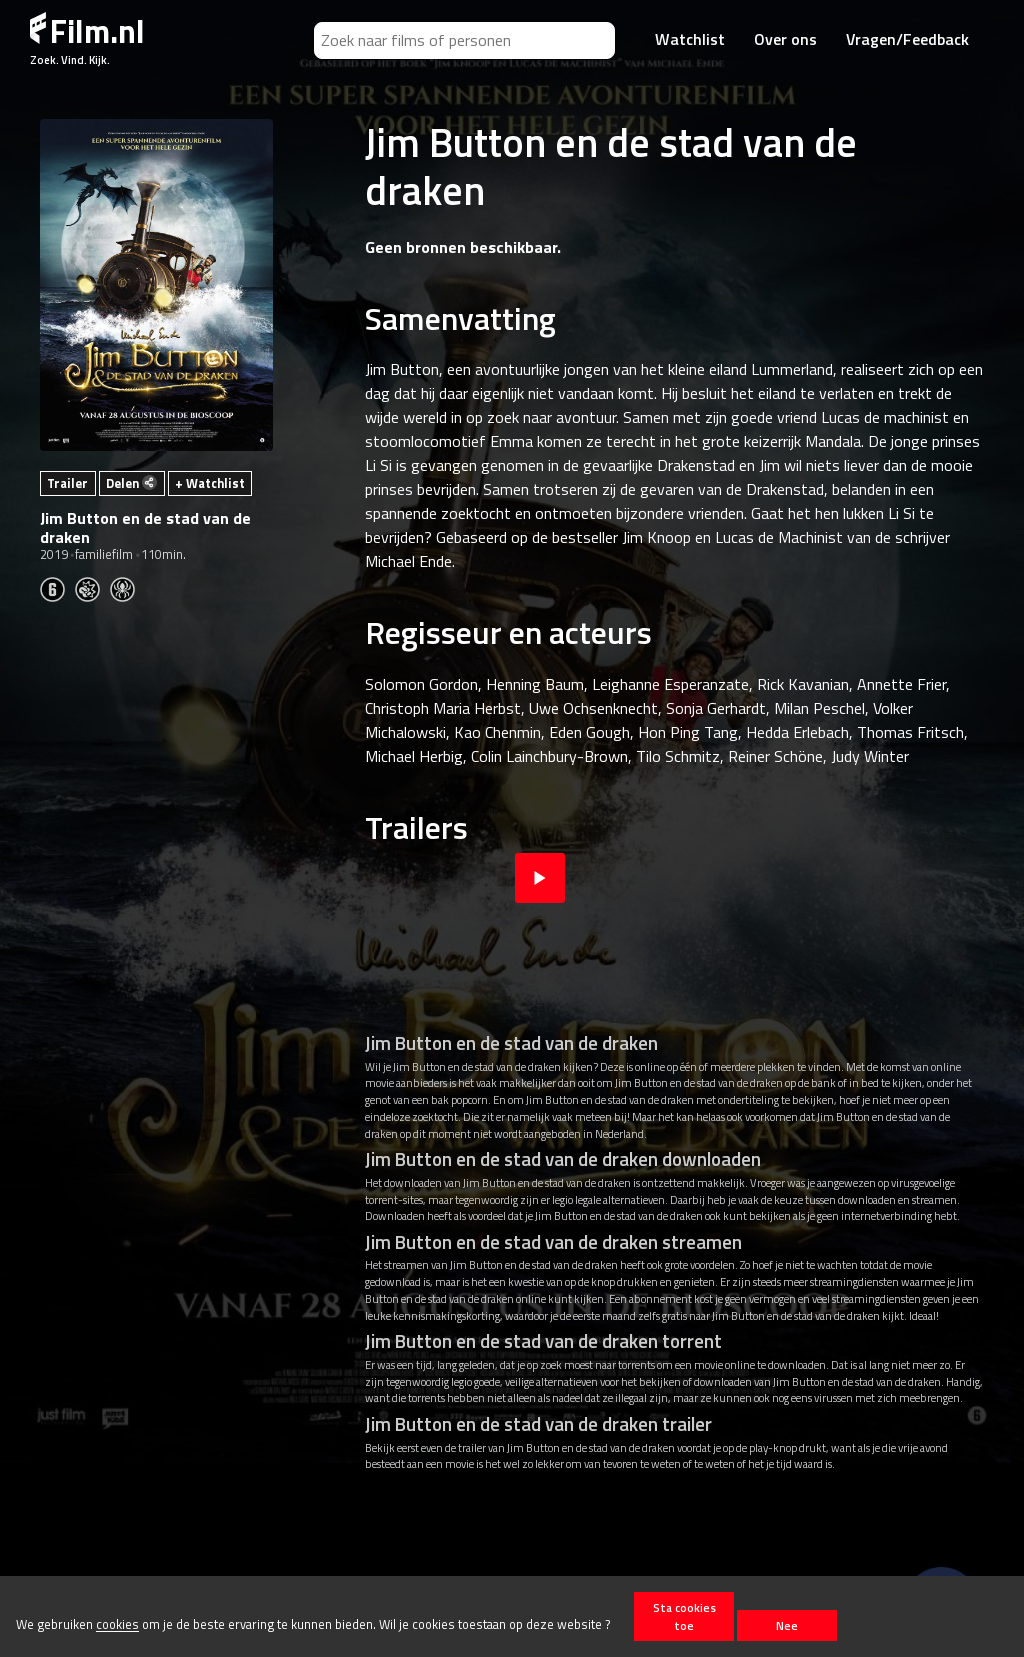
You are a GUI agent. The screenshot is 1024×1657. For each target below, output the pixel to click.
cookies (117, 1625)
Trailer (67, 483)
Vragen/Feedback (907, 39)
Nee (787, 1625)
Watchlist (690, 39)
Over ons (785, 39)
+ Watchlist (210, 483)
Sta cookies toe (684, 1616)
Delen (131, 483)
